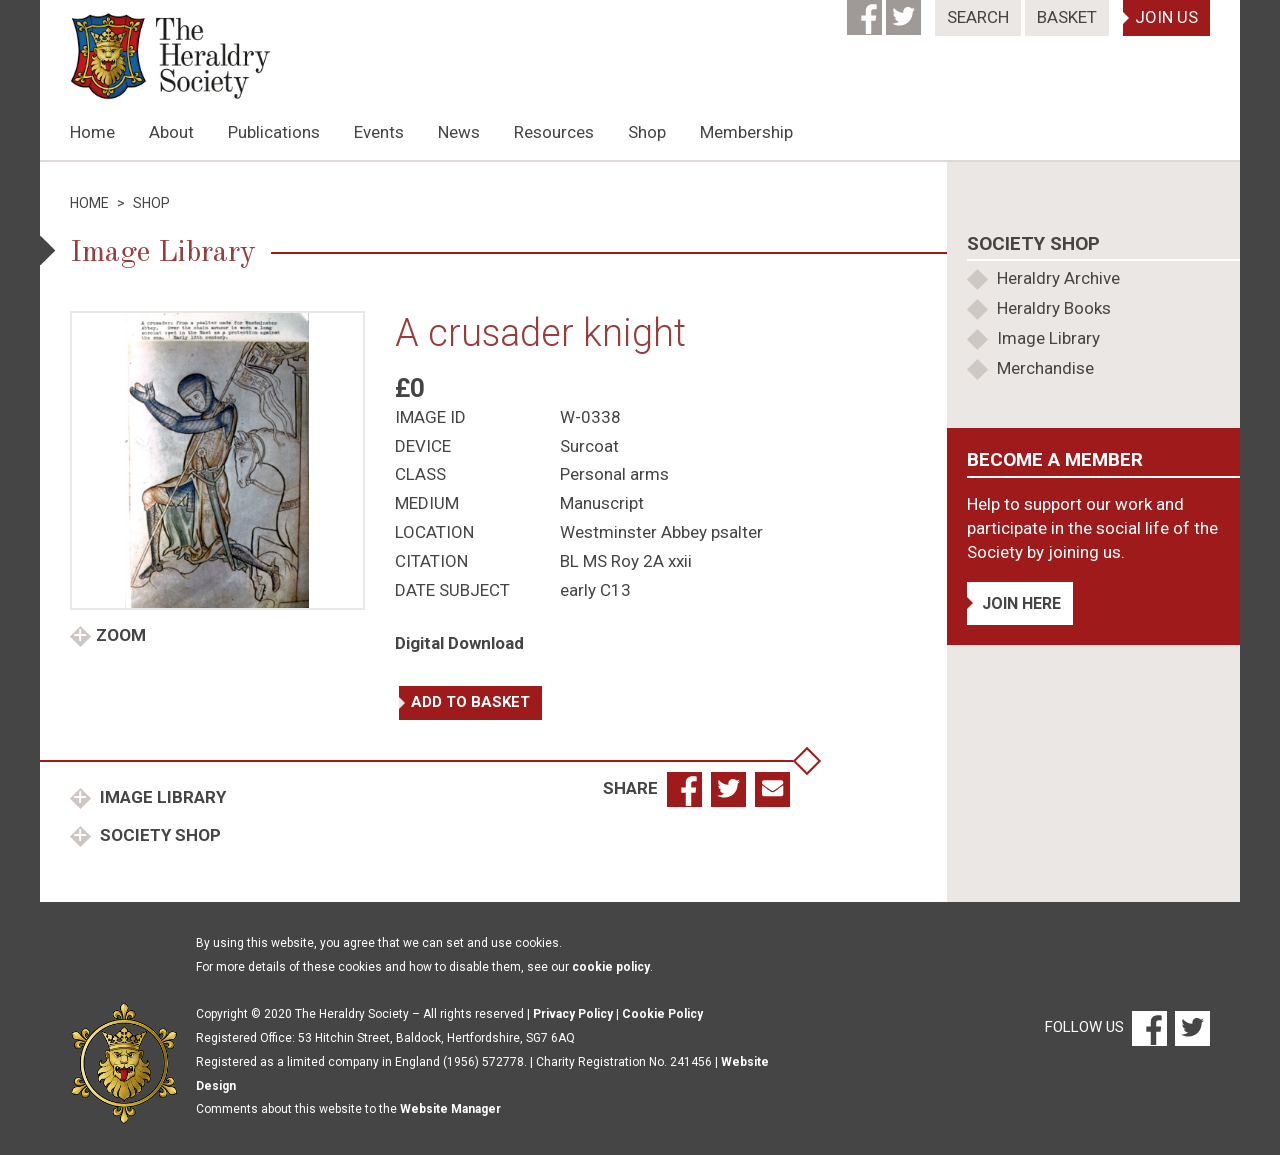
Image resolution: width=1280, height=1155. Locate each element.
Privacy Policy (573, 1014)
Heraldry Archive (1058, 278)
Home (92, 132)
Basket (1067, 17)
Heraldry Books (1054, 308)
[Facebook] (866, 11)
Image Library (161, 797)
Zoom (121, 635)
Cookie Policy (662, 1014)
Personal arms (614, 474)
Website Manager (450, 1109)
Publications (274, 132)
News (459, 132)
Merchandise (1045, 368)
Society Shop (158, 835)
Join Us (1166, 17)
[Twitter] (905, 11)
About (171, 132)
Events (379, 132)
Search (978, 17)
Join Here (1021, 603)
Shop (647, 132)
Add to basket (470, 702)
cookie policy (611, 967)
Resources (554, 132)
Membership (746, 132)
